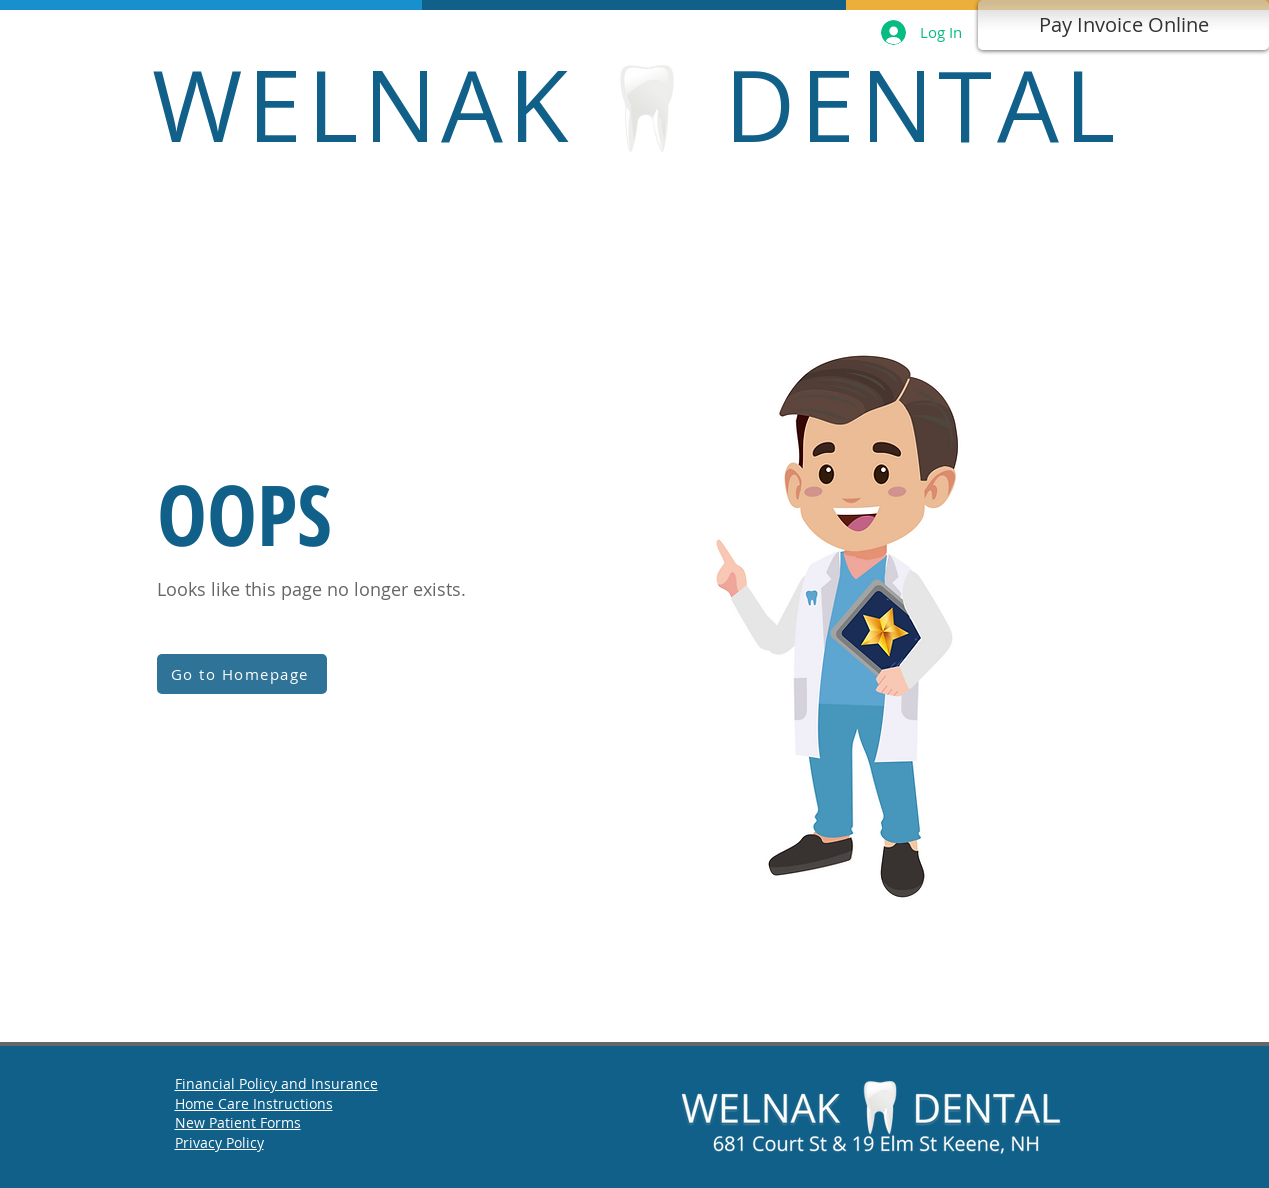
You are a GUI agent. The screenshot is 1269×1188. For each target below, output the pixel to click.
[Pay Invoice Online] (1123, 25)
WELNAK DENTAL (636, 104)
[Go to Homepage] (242, 674)
